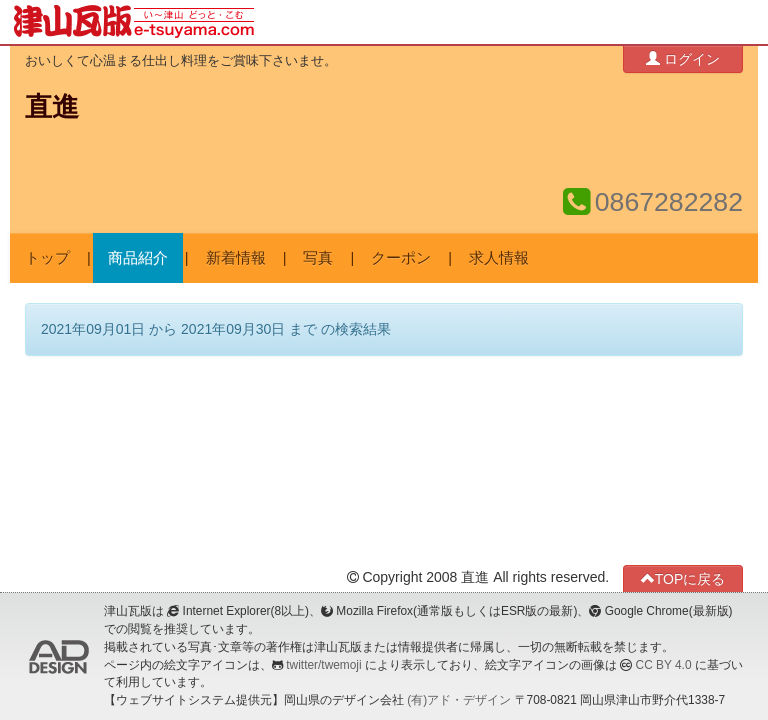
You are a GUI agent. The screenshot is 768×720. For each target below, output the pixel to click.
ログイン (683, 58)
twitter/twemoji (323, 665)
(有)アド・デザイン (459, 700)
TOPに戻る (683, 578)
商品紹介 (138, 258)
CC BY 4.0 (664, 665)
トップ (47, 258)
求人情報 (499, 258)
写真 (318, 258)
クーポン (401, 258)
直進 (52, 107)
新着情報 (236, 258)
